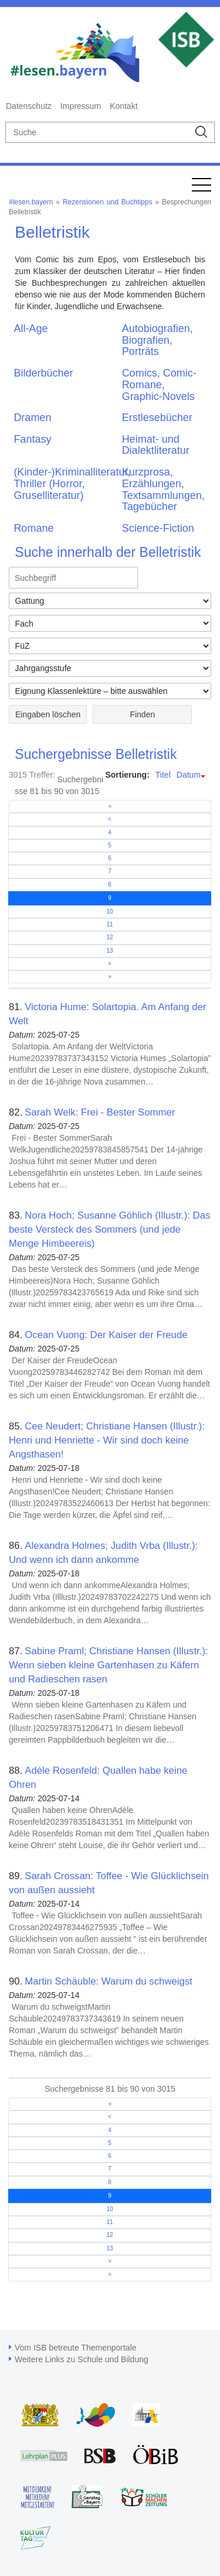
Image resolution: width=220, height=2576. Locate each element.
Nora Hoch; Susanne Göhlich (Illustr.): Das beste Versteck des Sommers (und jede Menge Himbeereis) (109, 1229)
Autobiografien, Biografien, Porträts (157, 340)
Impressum (80, 106)
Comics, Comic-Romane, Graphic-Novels (159, 384)
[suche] (97, 132)
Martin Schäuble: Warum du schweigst (108, 1981)
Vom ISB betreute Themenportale (76, 2347)
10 (109, 911)
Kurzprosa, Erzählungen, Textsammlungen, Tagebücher (163, 489)
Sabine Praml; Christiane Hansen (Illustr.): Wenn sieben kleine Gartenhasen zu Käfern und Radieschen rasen (108, 1665)
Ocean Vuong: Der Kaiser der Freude (106, 1334)
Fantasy (32, 439)
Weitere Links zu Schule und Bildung (81, 2359)
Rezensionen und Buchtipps (108, 202)
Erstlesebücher (157, 417)
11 (109, 924)
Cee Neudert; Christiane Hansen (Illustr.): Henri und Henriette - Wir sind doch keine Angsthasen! (107, 1440)
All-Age (30, 328)
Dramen (32, 417)
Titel (163, 774)
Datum (189, 774)
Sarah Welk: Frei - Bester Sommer (100, 1112)
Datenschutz (29, 106)
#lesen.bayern (31, 202)
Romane (33, 528)
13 (109, 950)
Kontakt (123, 106)
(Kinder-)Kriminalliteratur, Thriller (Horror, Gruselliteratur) (71, 483)
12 (109, 937)
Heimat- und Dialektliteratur (155, 445)
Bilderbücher (43, 373)
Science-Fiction (158, 528)
